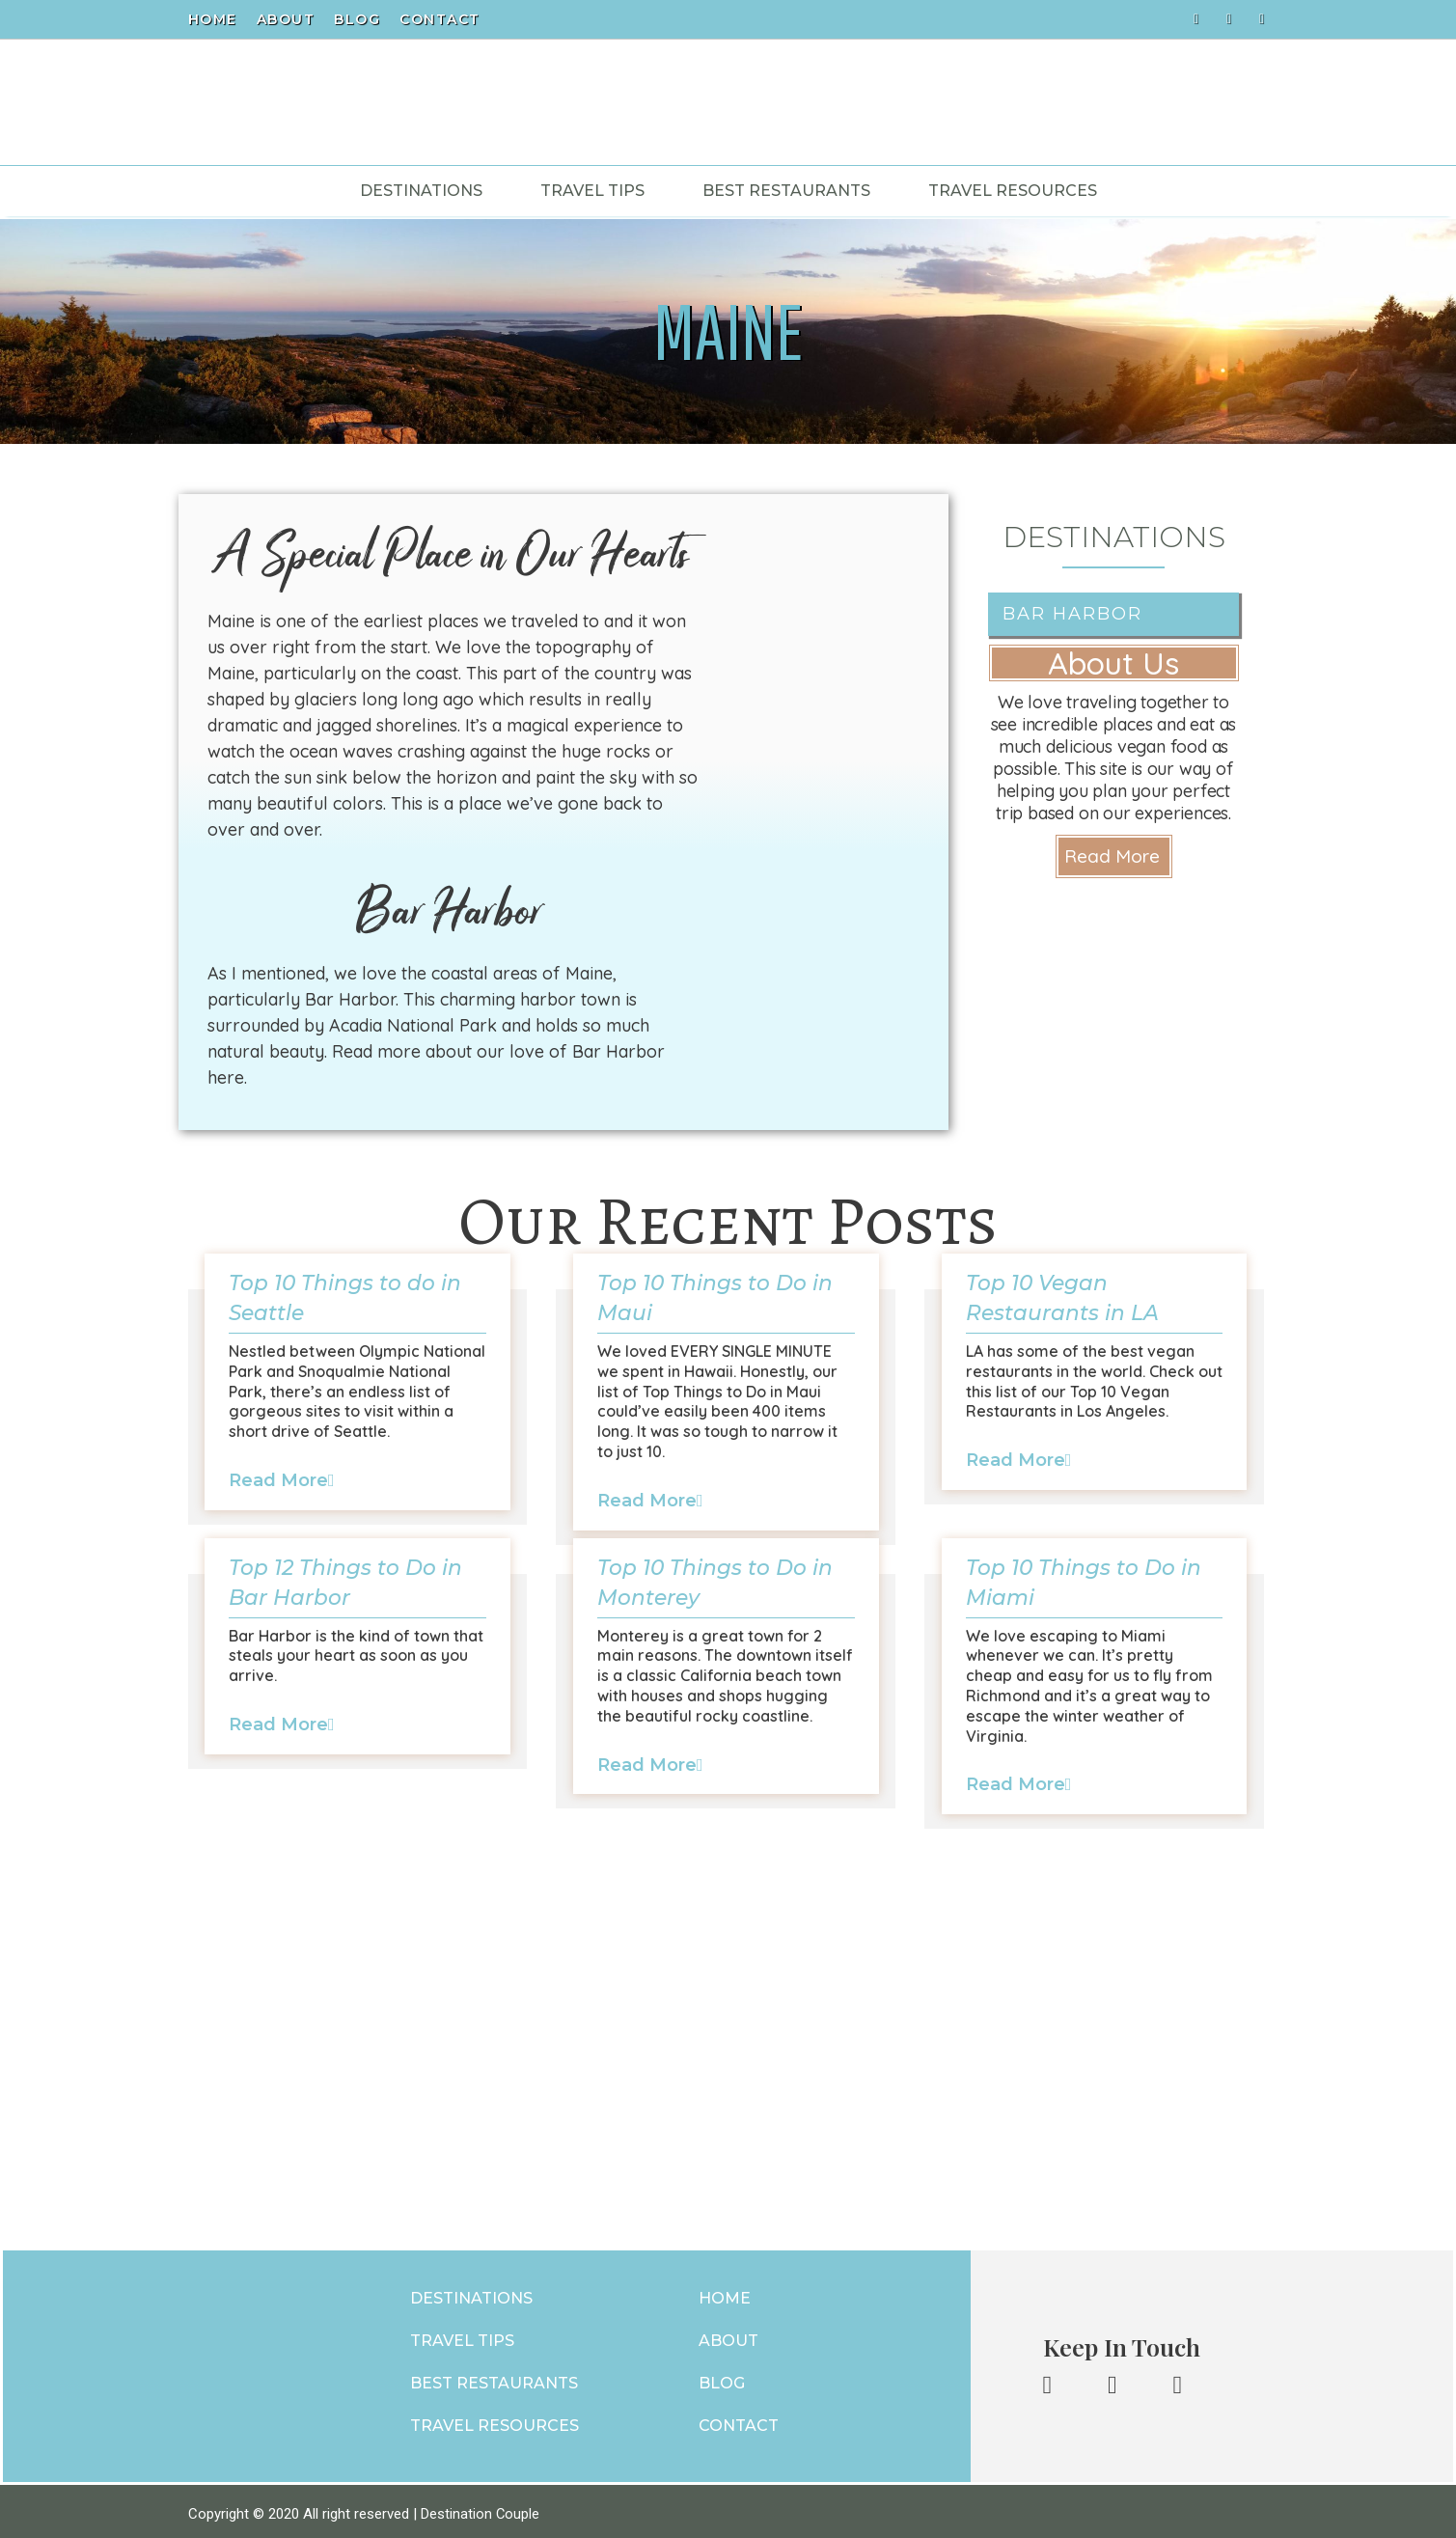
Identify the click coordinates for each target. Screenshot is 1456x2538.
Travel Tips (592, 190)
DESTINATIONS (469, 2294)
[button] (1114, 856)
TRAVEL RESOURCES (492, 2422)
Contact (440, 19)
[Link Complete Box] (358, 1406)
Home (212, 19)
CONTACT (739, 2422)
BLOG (722, 2379)
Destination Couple (480, 2507)
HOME (725, 2294)
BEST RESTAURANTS (492, 2379)
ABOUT (728, 2337)
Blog (357, 19)
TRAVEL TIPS (460, 2337)
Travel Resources (1012, 190)
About (286, 19)
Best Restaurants (786, 190)
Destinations (421, 190)
